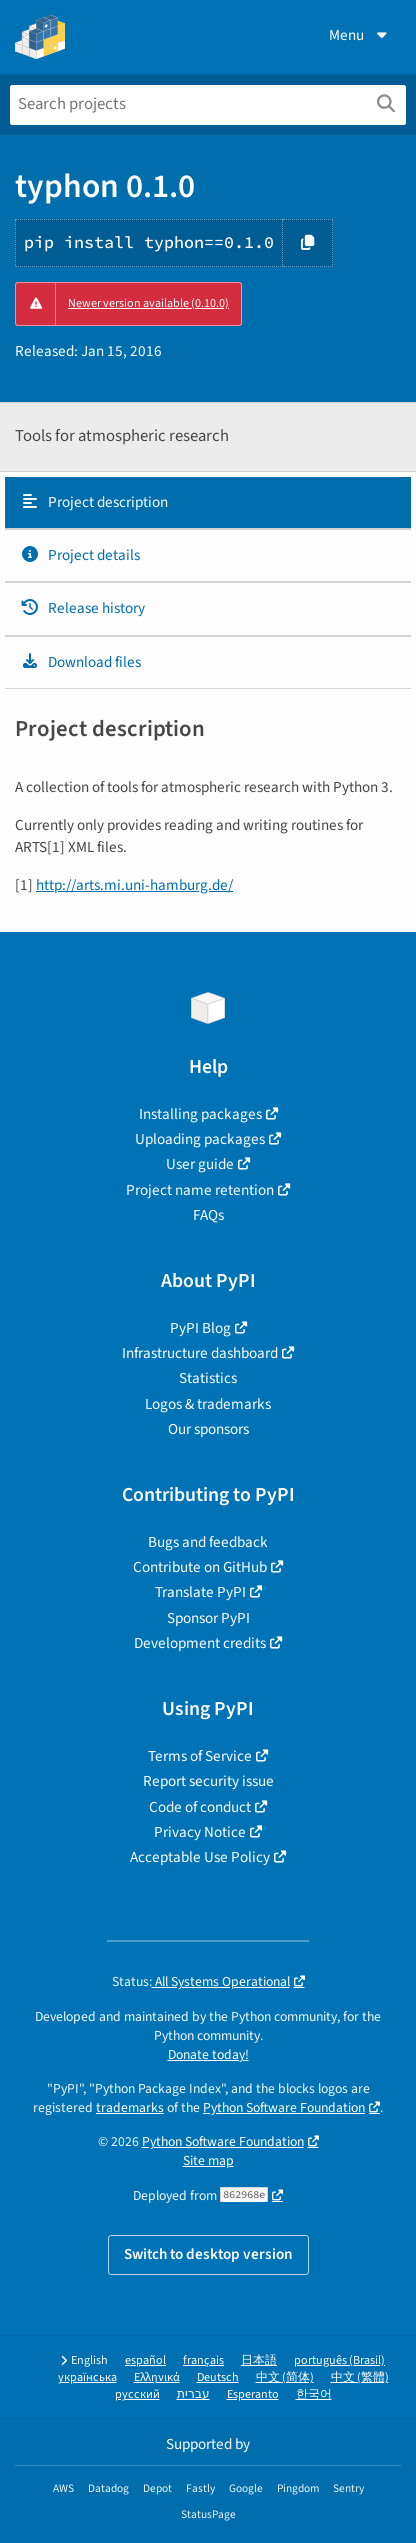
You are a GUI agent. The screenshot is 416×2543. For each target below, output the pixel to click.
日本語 (259, 2360)
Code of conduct (200, 1807)
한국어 (314, 2394)
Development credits (200, 1643)
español (145, 2360)
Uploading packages (200, 1139)
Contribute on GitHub (200, 1567)
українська (87, 2377)
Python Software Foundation (284, 2107)
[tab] (208, 503)
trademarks (130, 2107)
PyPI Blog (200, 1328)
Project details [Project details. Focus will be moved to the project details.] (80, 555)
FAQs (208, 1215)
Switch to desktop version (208, 2254)
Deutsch (218, 2377)
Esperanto (253, 2394)
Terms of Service (200, 1756)
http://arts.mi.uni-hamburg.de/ (134, 885)
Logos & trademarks (208, 1404)
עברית (193, 2394)
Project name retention (200, 1190)
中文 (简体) (285, 2377)
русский (137, 2394)
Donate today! (208, 2054)
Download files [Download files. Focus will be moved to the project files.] (80, 662)
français (203, 2360)
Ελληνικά (157, 2377)
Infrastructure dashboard (200, 1353)
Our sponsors (208, 1429)
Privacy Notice (200, 1832)
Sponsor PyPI (208, 1618)
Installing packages (200, 1114)
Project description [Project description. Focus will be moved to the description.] (94, 502)
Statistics (208, 1378)
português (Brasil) (339, 2360)
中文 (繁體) (360, 2377)
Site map (208, 2160)
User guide (200, 1164)
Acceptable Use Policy (200, 1857)
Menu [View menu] (360, 35)
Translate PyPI (200, 1592)
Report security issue (208, 1781)
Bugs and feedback (208, 1542)
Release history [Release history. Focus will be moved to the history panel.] (82, 608)
